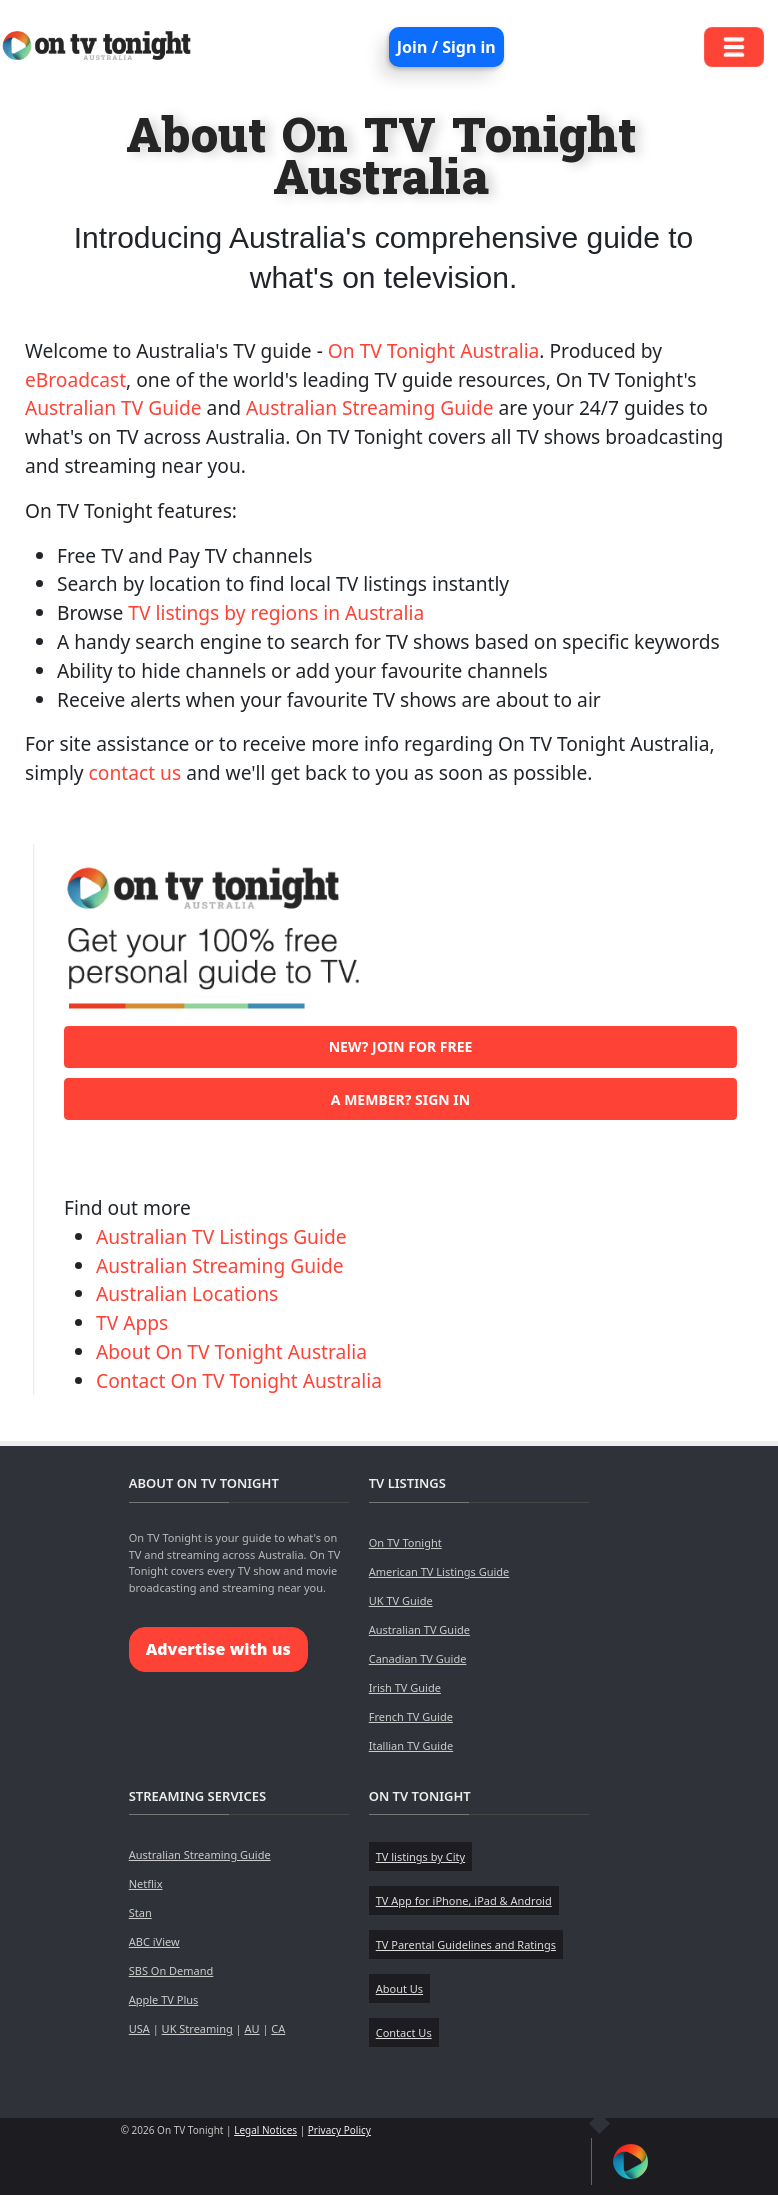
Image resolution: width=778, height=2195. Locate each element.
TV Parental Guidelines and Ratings (466, 1944)
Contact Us (404, 2032)
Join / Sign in (446, 47)
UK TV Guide (401, 1600)
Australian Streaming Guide (370, 407)
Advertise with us (218, 1649)
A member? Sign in (400, 1099)
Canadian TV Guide (418, 1658)
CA (278, 2028)
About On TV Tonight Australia (231, 1351)
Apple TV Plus (164, 1999)
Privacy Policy (339, 2130)
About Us (399, 1988)
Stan (140, 1912)
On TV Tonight (405, 1542)
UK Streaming (197, 2028)
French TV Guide (411, 1716)
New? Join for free (401, 1046)
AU (251, 2028)
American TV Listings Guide (439, 1571)
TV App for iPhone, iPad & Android (464, 1900)
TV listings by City (420, 1856)
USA (139, 2028)
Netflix (146, 1883)
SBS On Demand (171, 1970)
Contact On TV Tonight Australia (239, 1380)
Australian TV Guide (113, 407)
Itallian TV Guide (411, 1745)
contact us (135, 772)
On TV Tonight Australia (434, 350)
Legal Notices (265, 2130)
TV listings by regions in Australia (276, 612)
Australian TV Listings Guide (221, 1236)
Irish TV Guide (405, 1687)
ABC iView (154, 1941)
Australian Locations (187, 1293)
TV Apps (132, 1322)
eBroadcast (75, 379)
